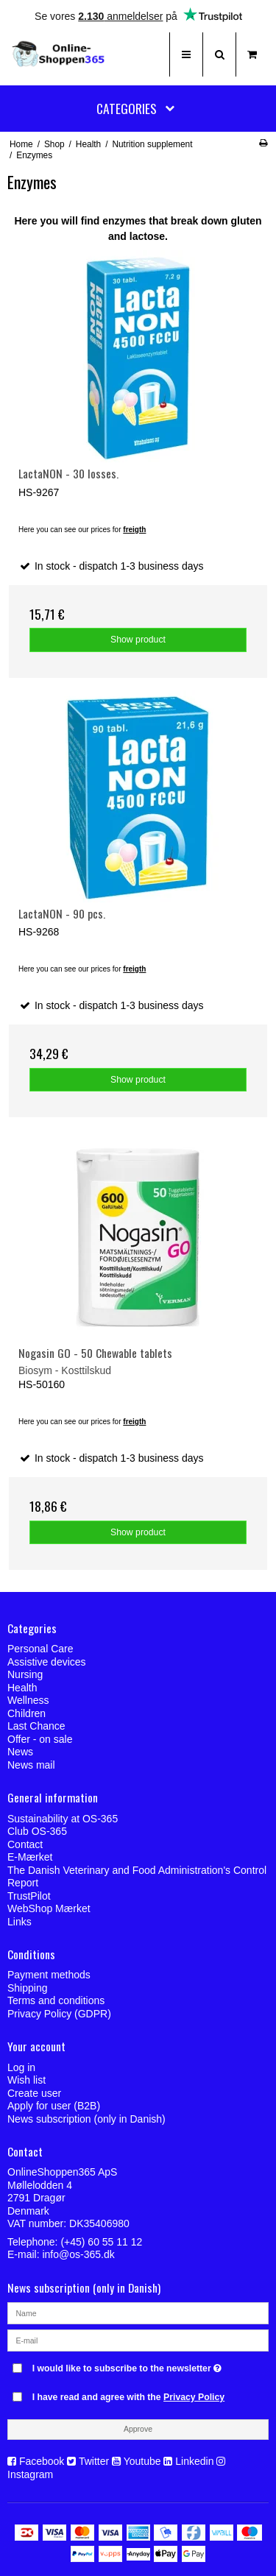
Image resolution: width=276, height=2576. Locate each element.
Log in (21, 2067)
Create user (34, 2093)
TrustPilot (29, 1896)
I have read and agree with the (128, 2397)
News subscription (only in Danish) (86, 2119)
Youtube (142, 2461)
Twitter (94, 2461)
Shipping (27, 1988)
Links (19, 1922)
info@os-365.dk (78, 2254)
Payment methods (49, 1975)
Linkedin (194, 2461)
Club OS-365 (37, 1831)
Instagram (30, 2474)
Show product (138, 639)
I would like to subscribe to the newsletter (128, 2365)
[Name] (138, 2312)
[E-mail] (138, 2340)
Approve (138, 2428)
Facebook (41, 2461)
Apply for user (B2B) (53, 2106)
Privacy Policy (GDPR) (59, 2014)
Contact (25, 1844)
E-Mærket (29, 1857)
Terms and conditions (56, 2000)
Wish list (26, 2080)
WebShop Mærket (49, 1908)
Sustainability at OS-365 (62, 1819)
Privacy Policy (193, 2397)
